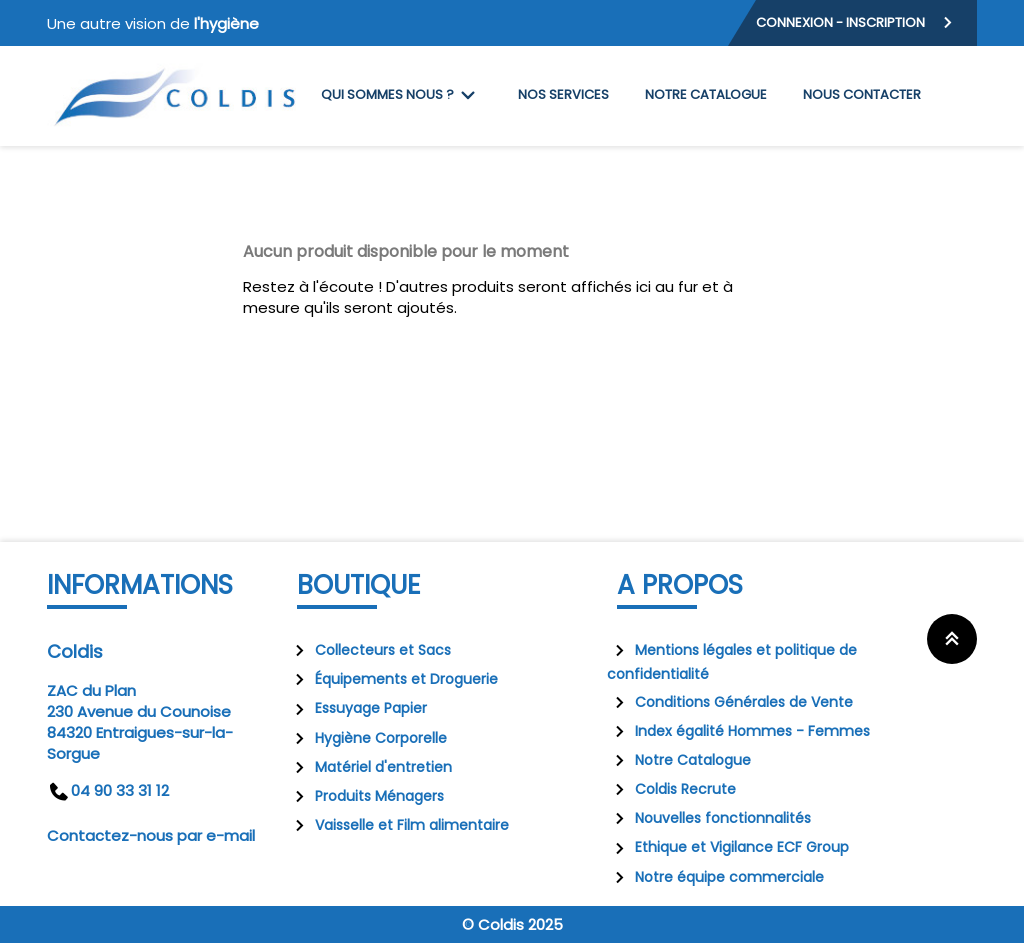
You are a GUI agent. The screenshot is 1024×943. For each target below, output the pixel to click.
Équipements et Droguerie (392, 679)
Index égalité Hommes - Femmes (738, 731)
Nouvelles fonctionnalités (709, 818)
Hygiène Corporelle (367, 738)
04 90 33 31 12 (108, 790)
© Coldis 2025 (512, 924)
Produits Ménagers (365, 796)
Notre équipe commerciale (715, 877)
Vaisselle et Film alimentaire (398, 825)
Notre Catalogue (679, 760)
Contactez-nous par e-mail (151, 835)
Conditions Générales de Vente (730, 702)
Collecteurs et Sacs (369, 650)
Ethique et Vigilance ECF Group (728, 847)
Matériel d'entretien (369, 767)
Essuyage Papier (357, 708)
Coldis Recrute (671, 789)
